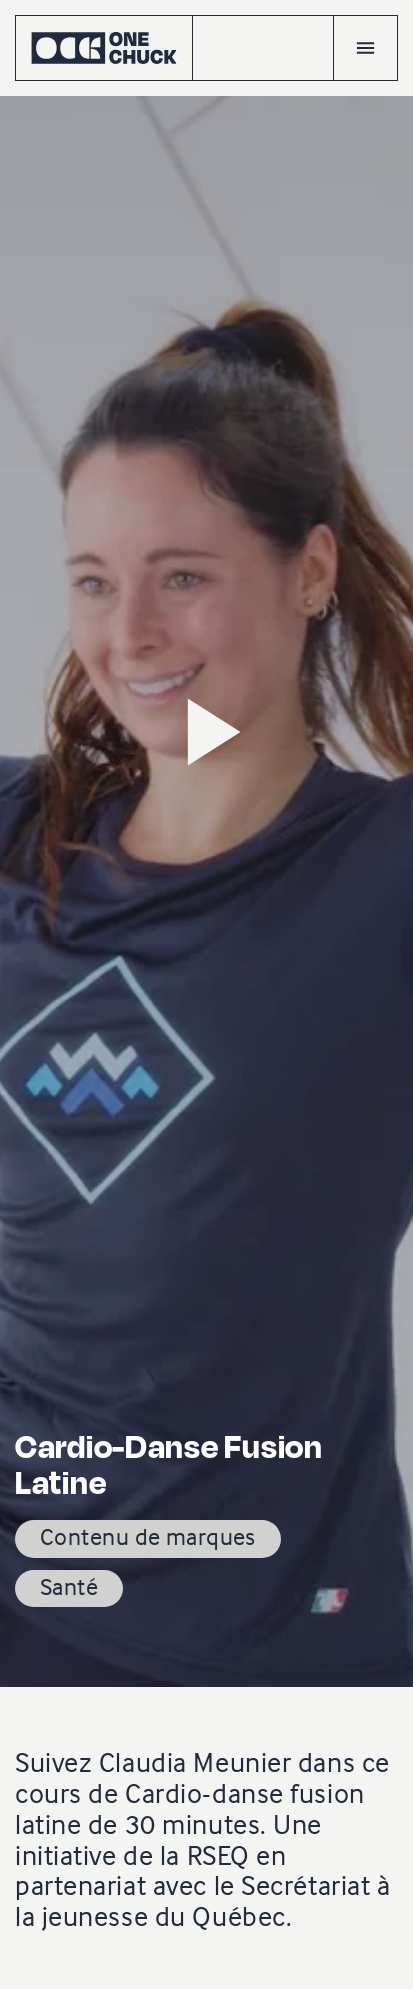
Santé (69, 1586)
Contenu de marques (148, 1536)
